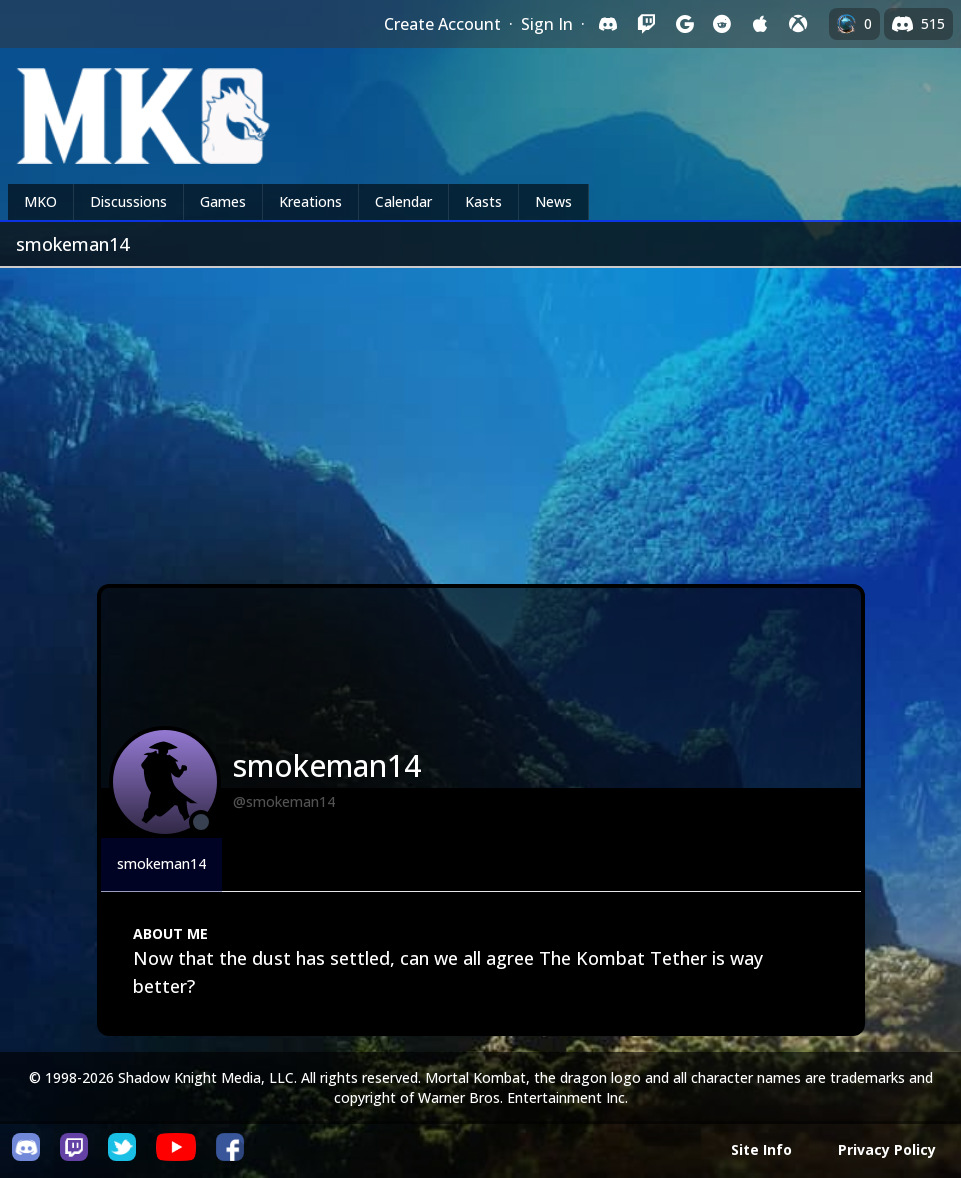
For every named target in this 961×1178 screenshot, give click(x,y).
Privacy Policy (887, 1149)
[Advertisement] (480, 418)
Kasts (483, 201)
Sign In (547, 24)
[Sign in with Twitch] (646, 24)
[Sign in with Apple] (760, 24)
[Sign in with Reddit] (722, 24)
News (553, 201)
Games (223, 201)
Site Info (761, 1149)
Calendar (403, 201)
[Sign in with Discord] (608, 24)
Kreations (310, 201)
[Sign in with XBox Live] (798, 24)
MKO (40, 201)
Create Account (442, 24)
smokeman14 (161, 863)
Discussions (128, 201)
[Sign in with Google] (684, 24)
